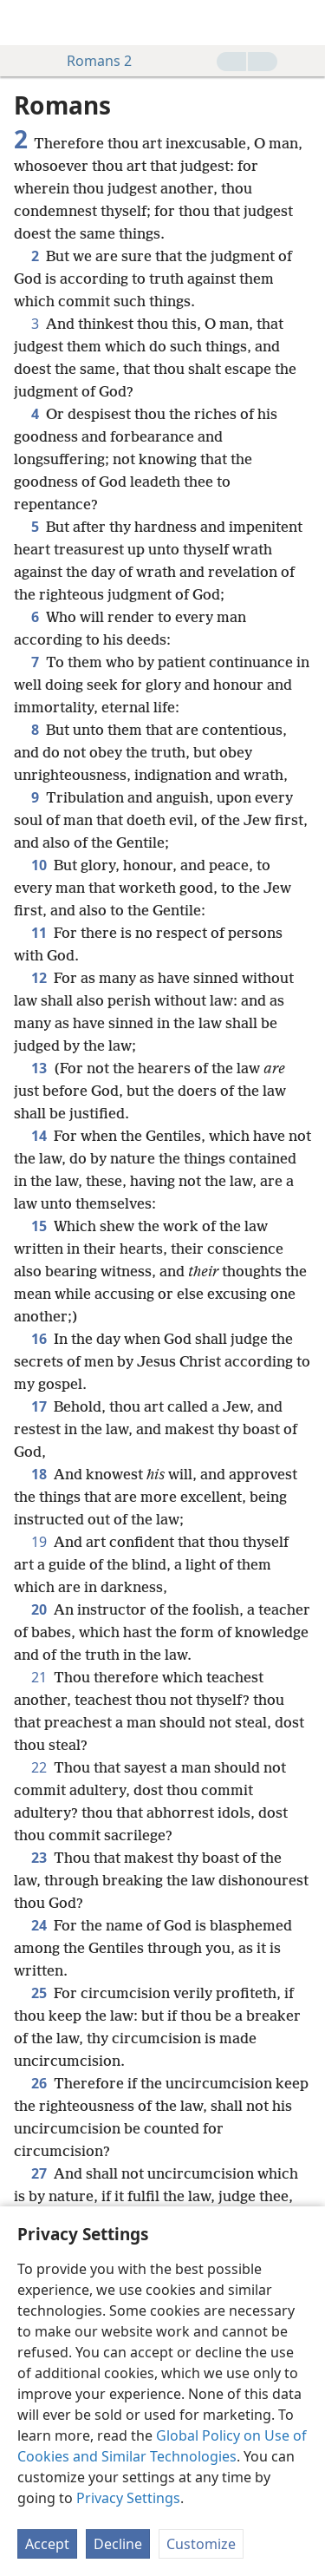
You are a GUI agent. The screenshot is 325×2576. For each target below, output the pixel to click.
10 (39, 865)
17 (39, 1406)
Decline (118, 2543)
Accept (47, 2543)
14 (39, 1135)
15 (39, 1226)
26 (39, 2083)
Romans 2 (90, 60)
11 (39, 932)
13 (39, 1068)
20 (39, 1609)
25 (39, 1992)
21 (39, 1677)
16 (39, 1338)
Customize (201, 2543)
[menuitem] (26, 22)
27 (39, 2173)
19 (39, 1541)
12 (39, 977)
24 (39, 1925)
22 (39, 1767)
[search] (303, 22)
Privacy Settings (128, 2497)
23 (39, 1857)
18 (39, 1474)
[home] (26, 22)
